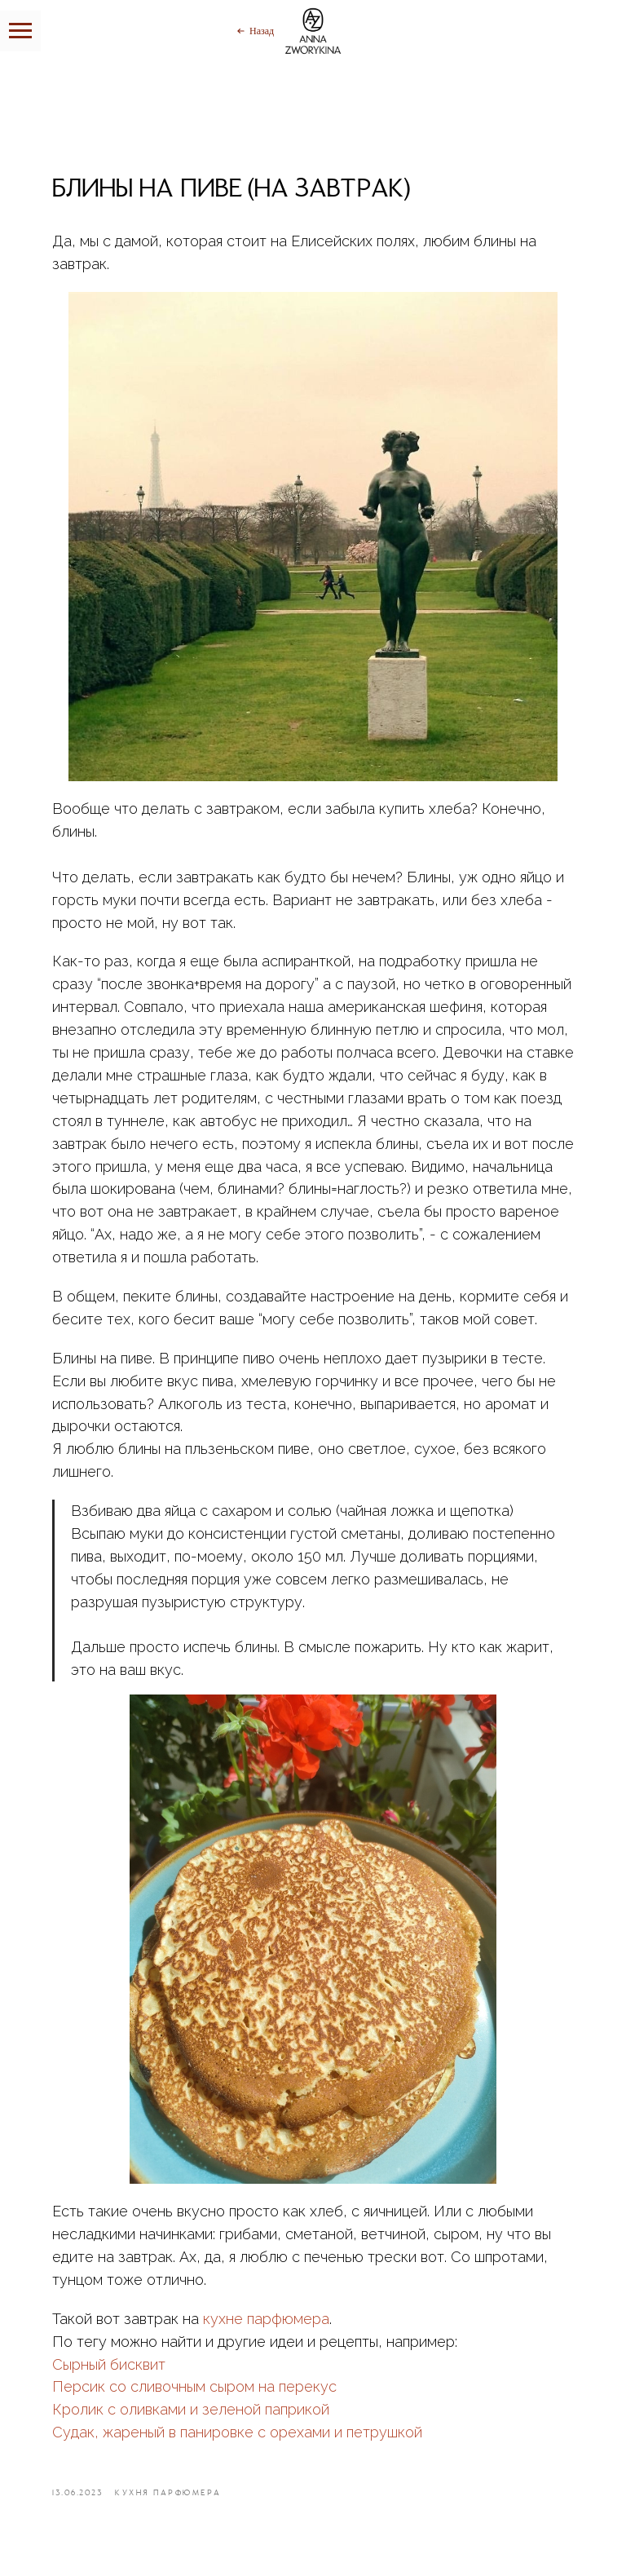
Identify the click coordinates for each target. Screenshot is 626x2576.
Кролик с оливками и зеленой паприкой (190, 2409)
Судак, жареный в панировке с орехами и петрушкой (237, 2432)
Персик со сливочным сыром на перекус (194, 2386)
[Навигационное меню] (20, 31)
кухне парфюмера (266, 2318)
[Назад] (254, 31)
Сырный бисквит (108, 2364)
